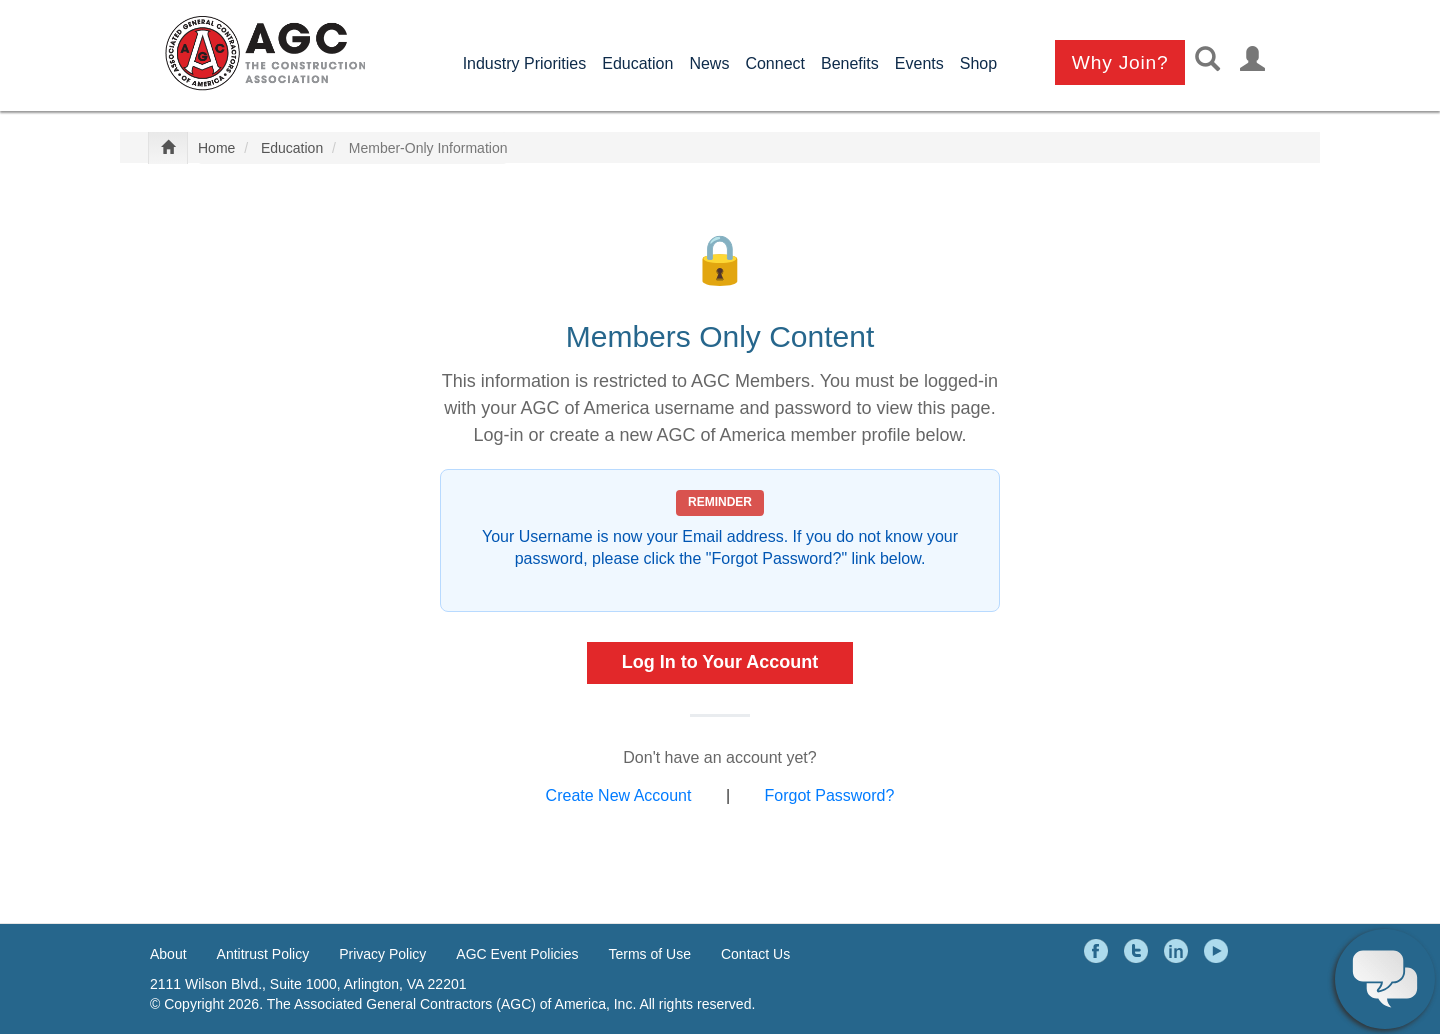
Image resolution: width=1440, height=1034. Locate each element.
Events (919, 63)
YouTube (1219, 951)
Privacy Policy (382, 954)
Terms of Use (650, 954)
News (709, 63)
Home (216, 148)
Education (637, 63)
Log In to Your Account (720, 662)
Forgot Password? (830, 795)
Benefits (850, 63)
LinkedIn (1179, 951)
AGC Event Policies (517, 954)
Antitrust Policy (263, 954)
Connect (775, 63)
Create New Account (619, 795)
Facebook (1099, 951)
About (168, 954)
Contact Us (755, 954)
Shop (978, 63)
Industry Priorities (525, 63)
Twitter (1139, 951)
